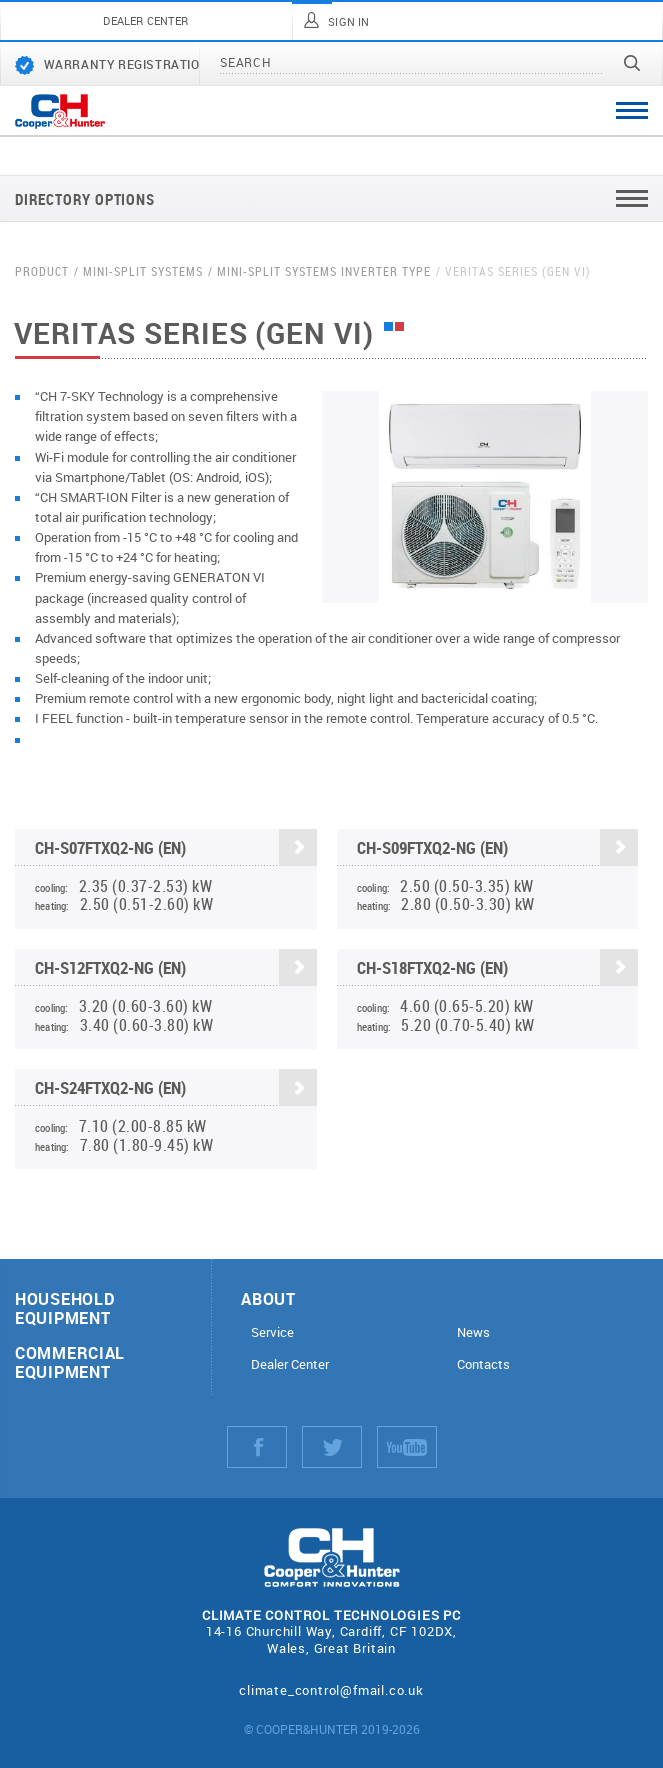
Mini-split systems (143, 271)
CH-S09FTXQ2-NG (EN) (497, 849)
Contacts (483, 1364)
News (473, 1332)
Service (272, 1332)
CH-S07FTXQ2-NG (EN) (176, 849)
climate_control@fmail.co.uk (331, 1690)
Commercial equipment (70, 1362)
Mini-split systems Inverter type (324, 271)
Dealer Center (290, 1364)
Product (42, 271)
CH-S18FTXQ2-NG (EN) (497, 969)
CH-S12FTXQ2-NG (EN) (176, 969)
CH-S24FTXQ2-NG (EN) (176, 1089)
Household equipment (64, 1308)
